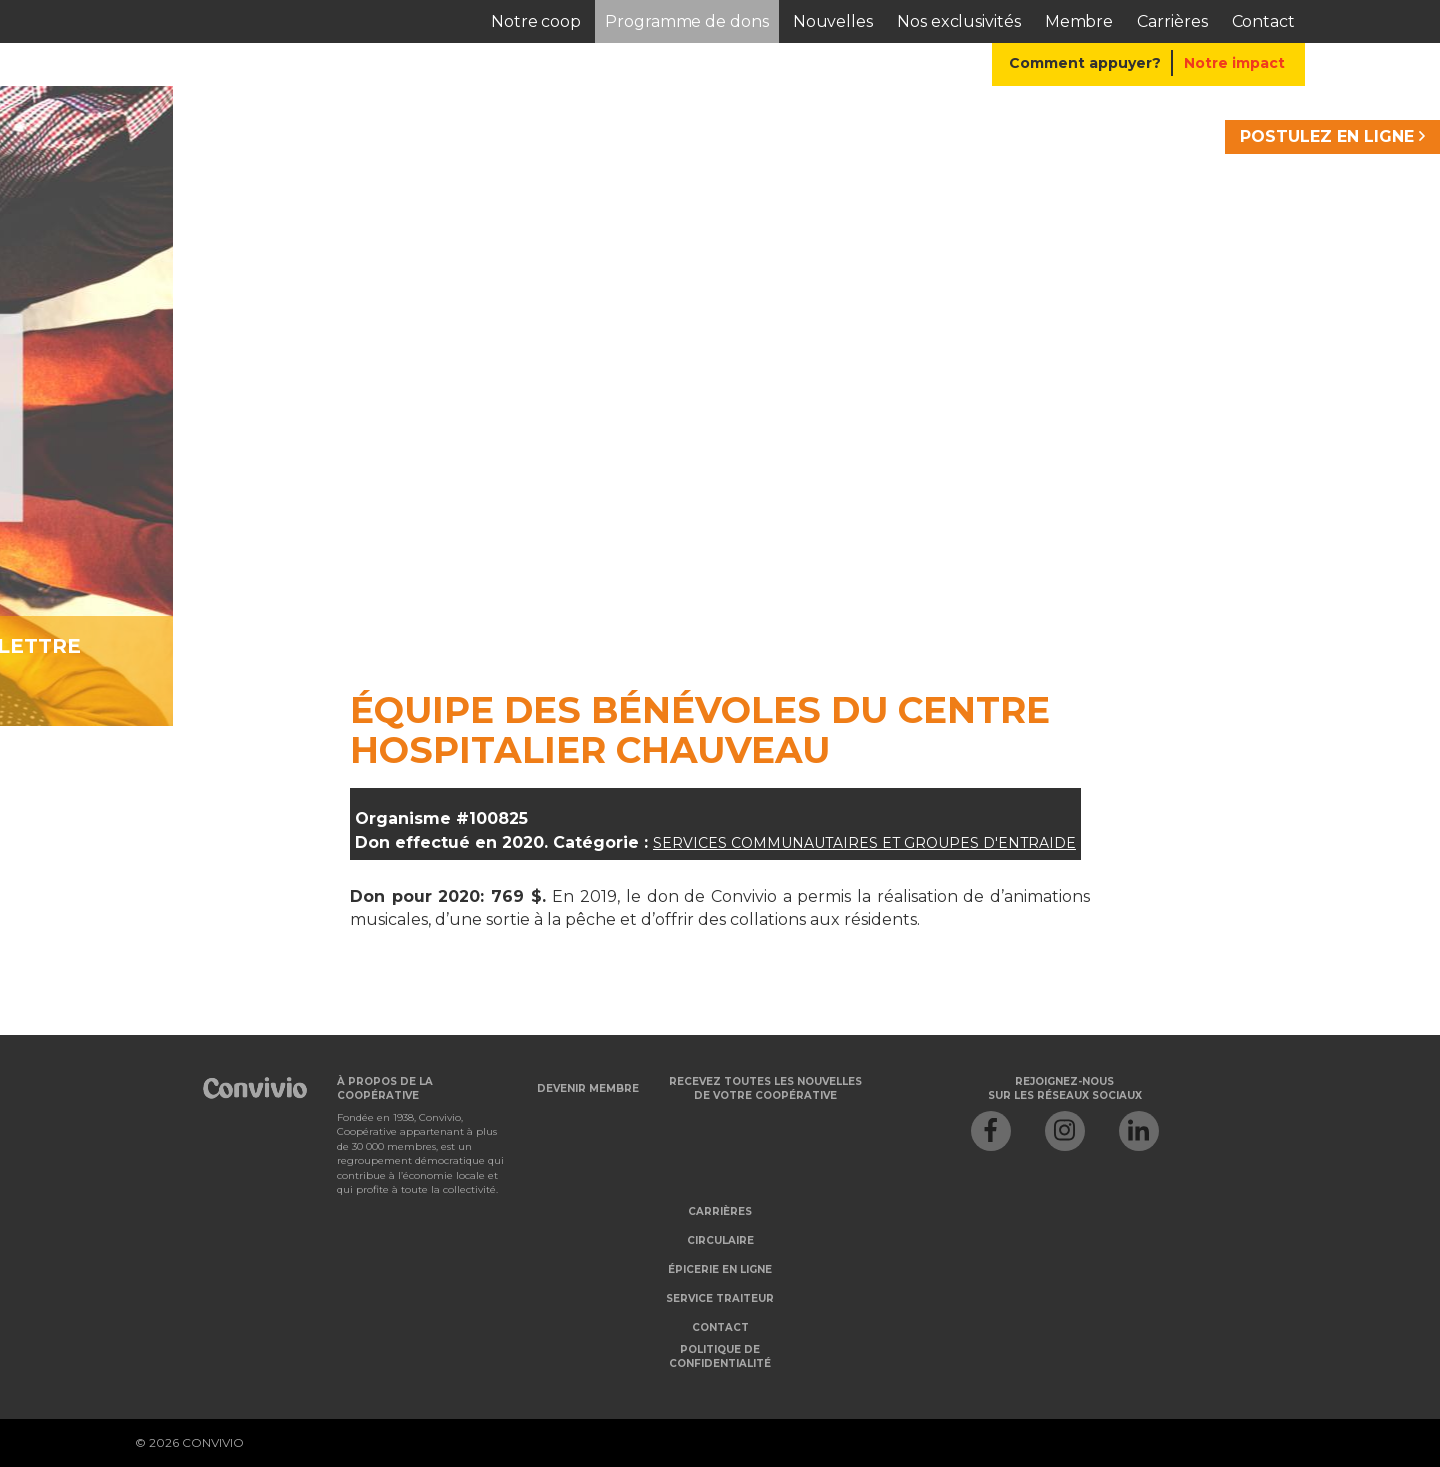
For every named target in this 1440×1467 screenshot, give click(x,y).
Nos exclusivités (959, 21)
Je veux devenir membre (514, 646)
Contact (1263, 21)
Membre (1079, 21)
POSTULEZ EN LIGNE (1332, 136)
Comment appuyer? (1085, 63)
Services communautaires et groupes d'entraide (864, 843)
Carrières (1172, 21)
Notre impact (1234, 63)
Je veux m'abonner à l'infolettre (981, 646)
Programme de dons (687, 21)
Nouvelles (833, 21)
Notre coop (536, 21)
